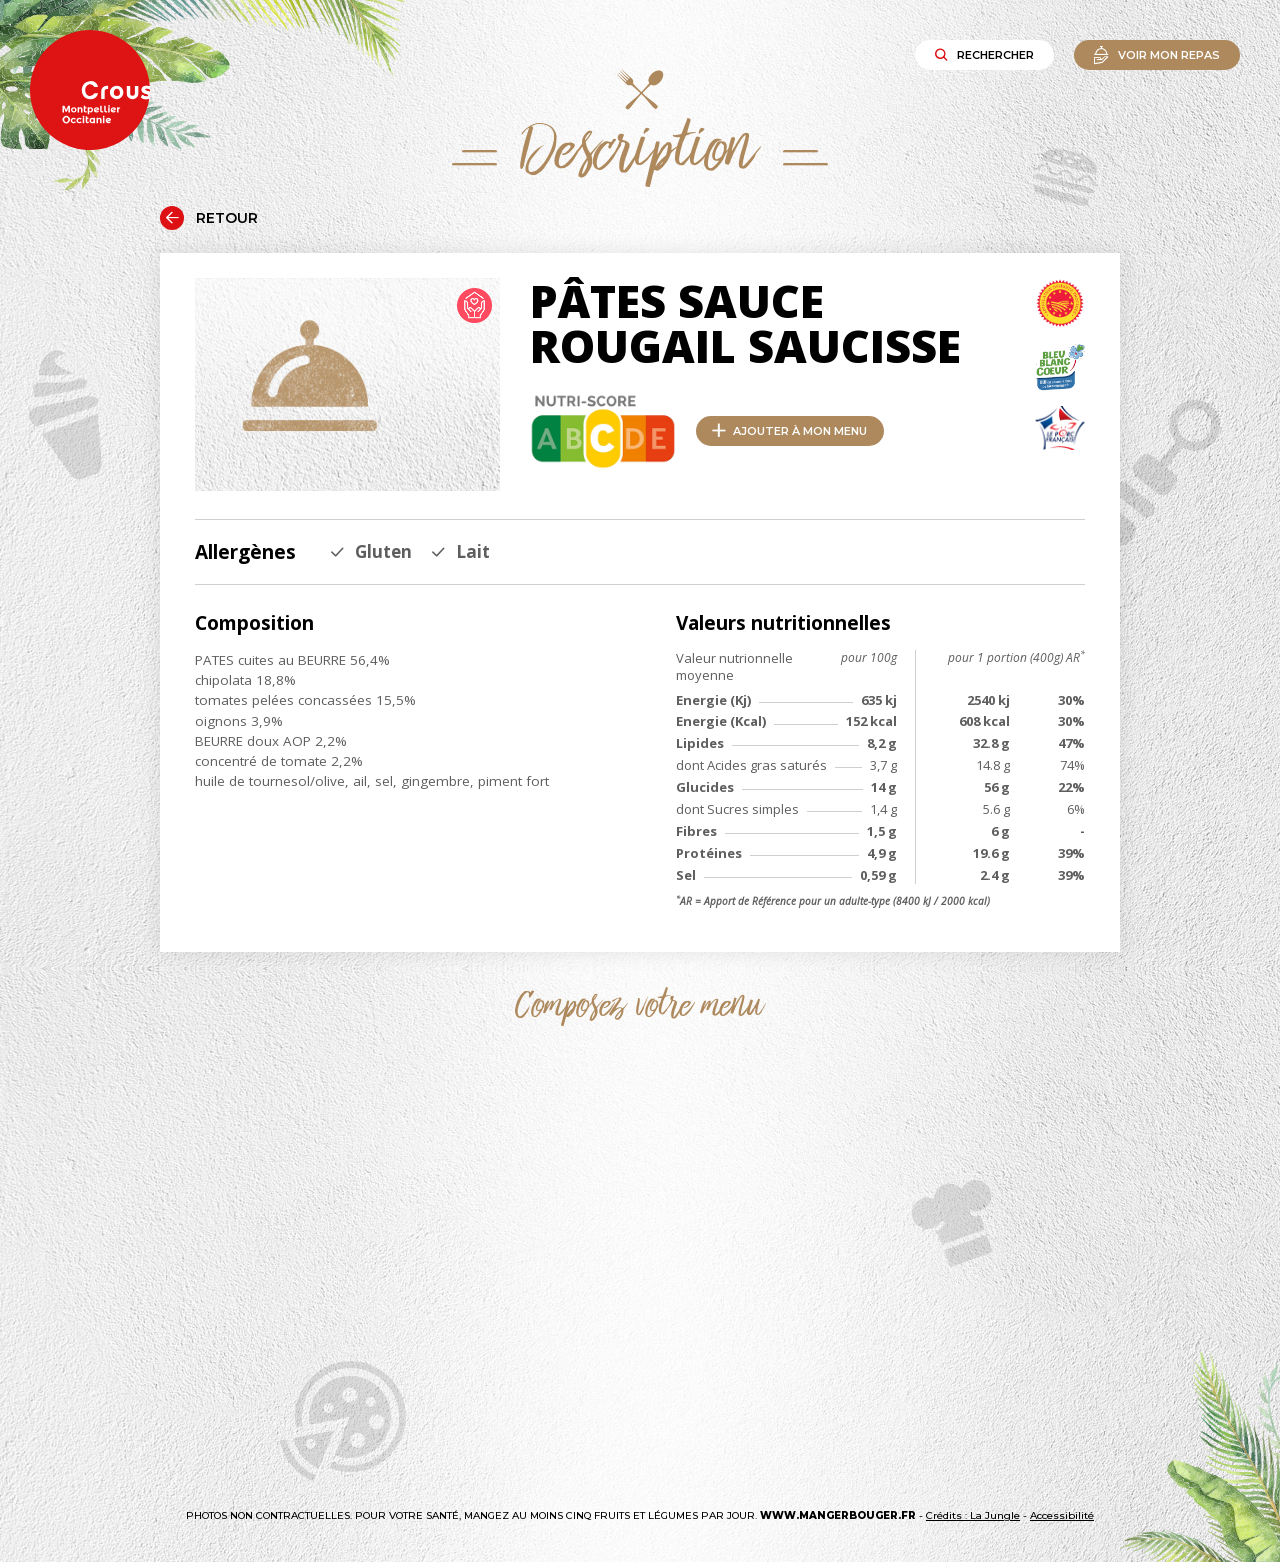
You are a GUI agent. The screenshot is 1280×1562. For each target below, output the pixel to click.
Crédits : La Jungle (973, 1515)
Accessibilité (1062, 1515)
